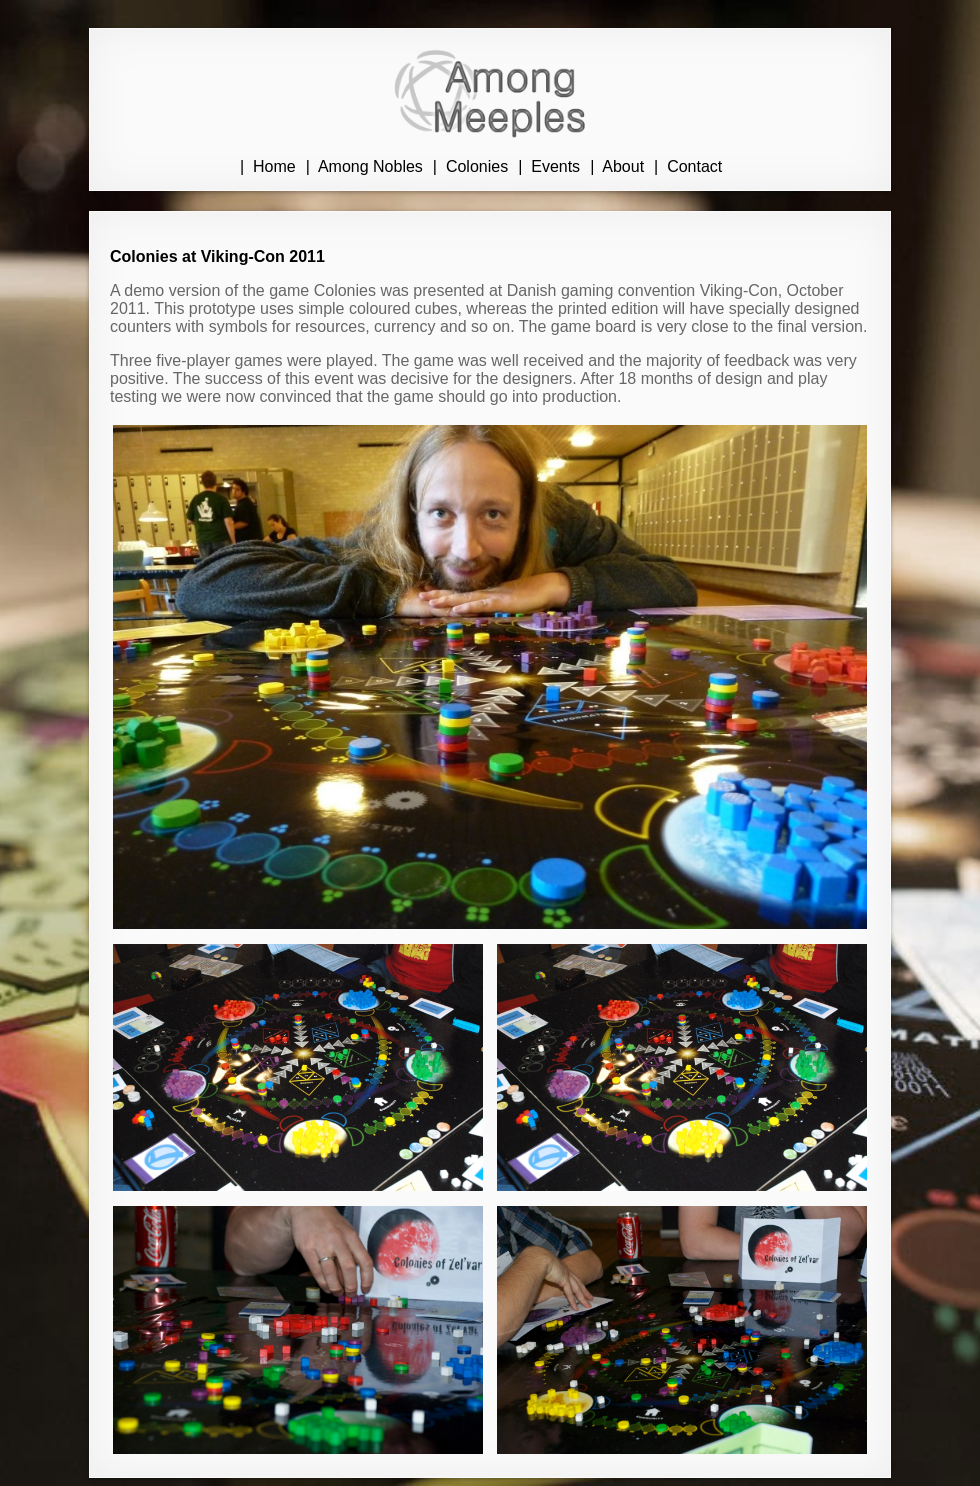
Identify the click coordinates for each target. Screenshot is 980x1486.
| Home (268, 166)
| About (617, 166)
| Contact (688, 166)
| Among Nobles (364, 166)
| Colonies (470, 166)
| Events (549, 166)
